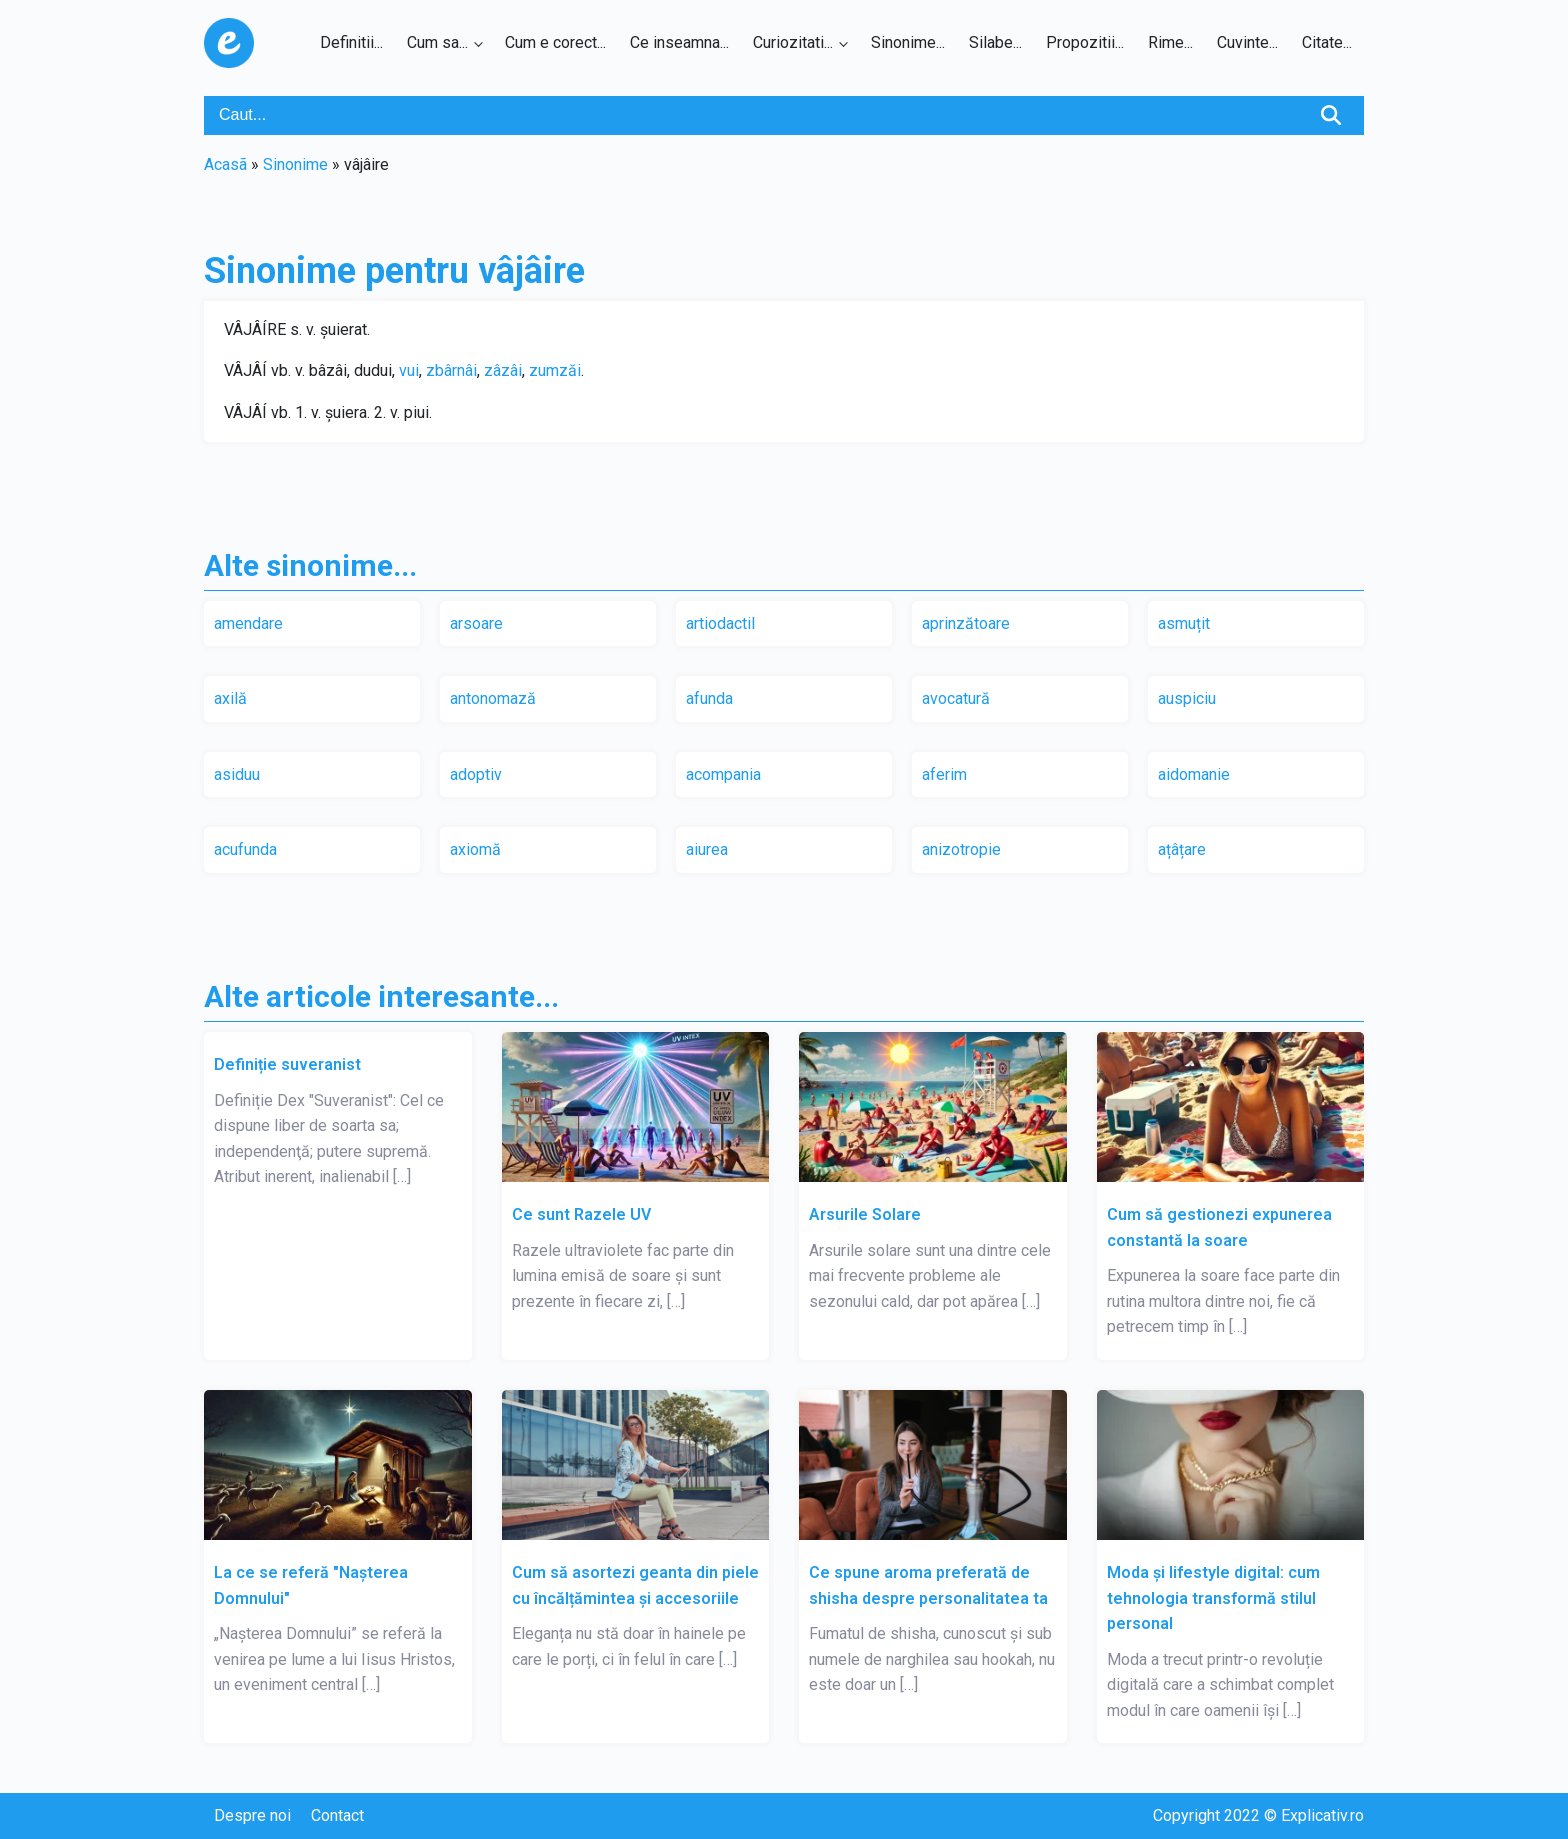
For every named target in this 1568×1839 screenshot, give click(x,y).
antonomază (493, 698)
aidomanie (1194, 774)
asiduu (237, 774)
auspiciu (1187, 698)
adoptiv (476, 774)
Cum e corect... (555, 42)
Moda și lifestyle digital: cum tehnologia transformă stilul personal (1213, 1598)
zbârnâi (451, 370)
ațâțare (1182, 849)
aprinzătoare (966, 623)
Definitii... (351, 42)
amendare (248, 623)
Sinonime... (908, 42)
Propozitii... (1085, 42)
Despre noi (252, 1815)
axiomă (475, 849)
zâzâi (503, 370)
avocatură (956, 698)
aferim (944, 774)
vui (409, 370)
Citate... (1327, 42)
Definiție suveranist (287, 1064)
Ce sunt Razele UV (581, 1214)
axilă (230, 698)
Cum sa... (437, 42)
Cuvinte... (1247, 42)
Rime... (1170, 42)
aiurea (707, 849)
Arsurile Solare (865, 1214)
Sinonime (295, 164)
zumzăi (555, 370)
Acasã (225, 164)
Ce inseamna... (679, 42)
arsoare (476, 623)
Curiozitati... (793, 42)
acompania (723, 774)
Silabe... (995, 42)
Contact (337, 1815)
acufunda (245, 849)
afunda (709, 698)
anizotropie (961, 849)
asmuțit (1184, 623)
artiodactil (720, 623)
